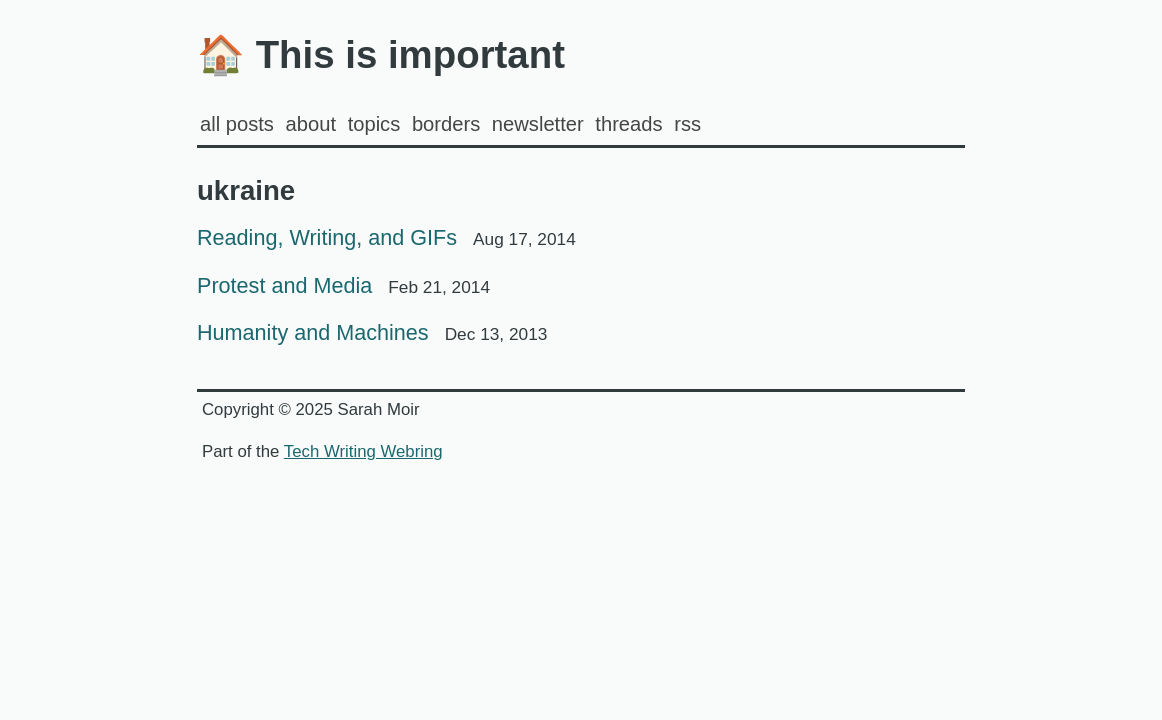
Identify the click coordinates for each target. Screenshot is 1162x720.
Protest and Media (343, 285)
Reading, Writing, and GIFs (386, 237)
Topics (374, 124)
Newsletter (538, 124)
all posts (237, 124)
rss (687, 124)
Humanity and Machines (372, 332)
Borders (446, 124)
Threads (628, 124)
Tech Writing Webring (363, 451)
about (311, 124)
